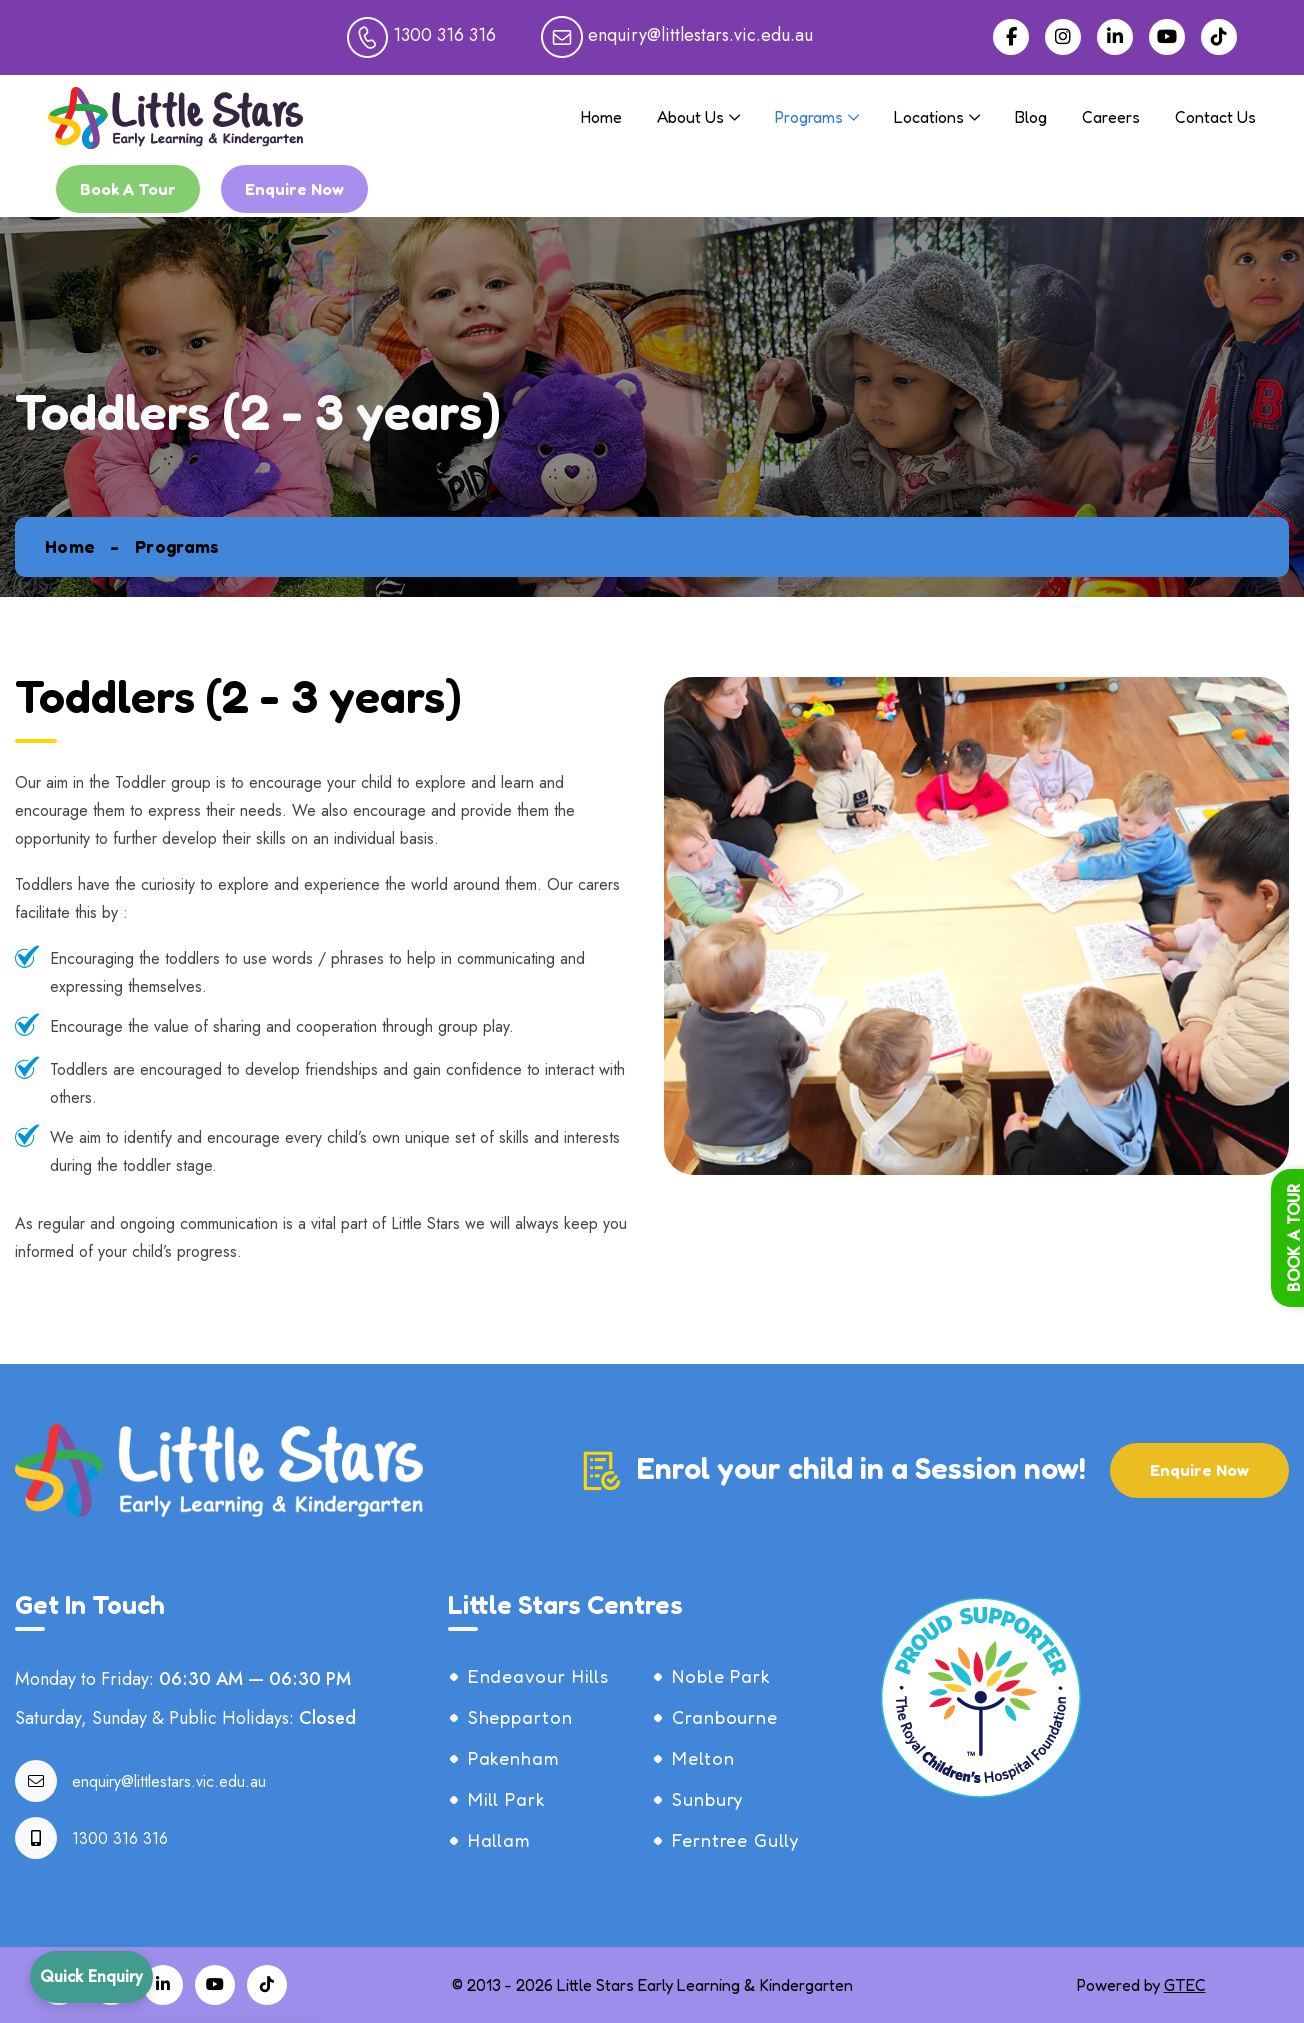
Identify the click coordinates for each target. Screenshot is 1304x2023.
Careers (1111, 117)
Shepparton (520, 1717)
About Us (690, 117)
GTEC (1185, 1985)
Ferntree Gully (735, 1840)
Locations (929, 117)
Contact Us (1215, 117)
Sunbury (707, 1799)
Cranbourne (725, 1717)
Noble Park (721, 1676)
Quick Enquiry (91, 1976)
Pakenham (514, 1758)
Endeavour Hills (539, 1676)
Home (601, 117)
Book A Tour (128, 189)
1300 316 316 (120, 1838)
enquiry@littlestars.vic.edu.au (169, 1781)
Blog (1031, 117)
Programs (809, 117)
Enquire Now (294, 189)
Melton (703, 1758)
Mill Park (507, 1799)
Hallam (499, 1840)
